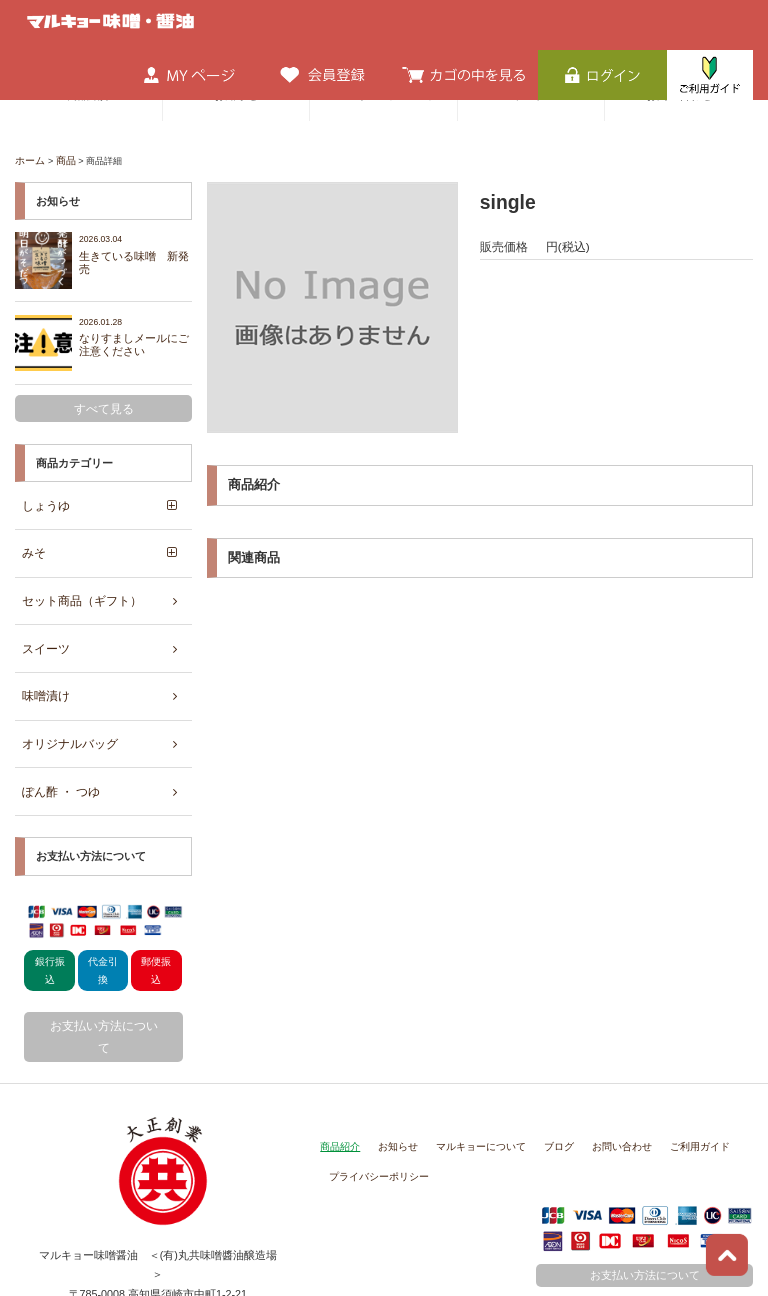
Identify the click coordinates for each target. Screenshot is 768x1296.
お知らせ (392, 1067)
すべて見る (103, 398)
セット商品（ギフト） (76, 574)
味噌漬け (43, 658)
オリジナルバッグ (65, 699)
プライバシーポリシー (374, 1093)
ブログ (540, 1067)
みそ (32, 532)
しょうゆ (43, 490)
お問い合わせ (599, 1067)
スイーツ (43, 616)
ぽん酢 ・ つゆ (57, 741)
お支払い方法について (104, 971)
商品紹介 (338, 1067)
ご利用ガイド (671, 1067)
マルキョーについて (468, 1067)
